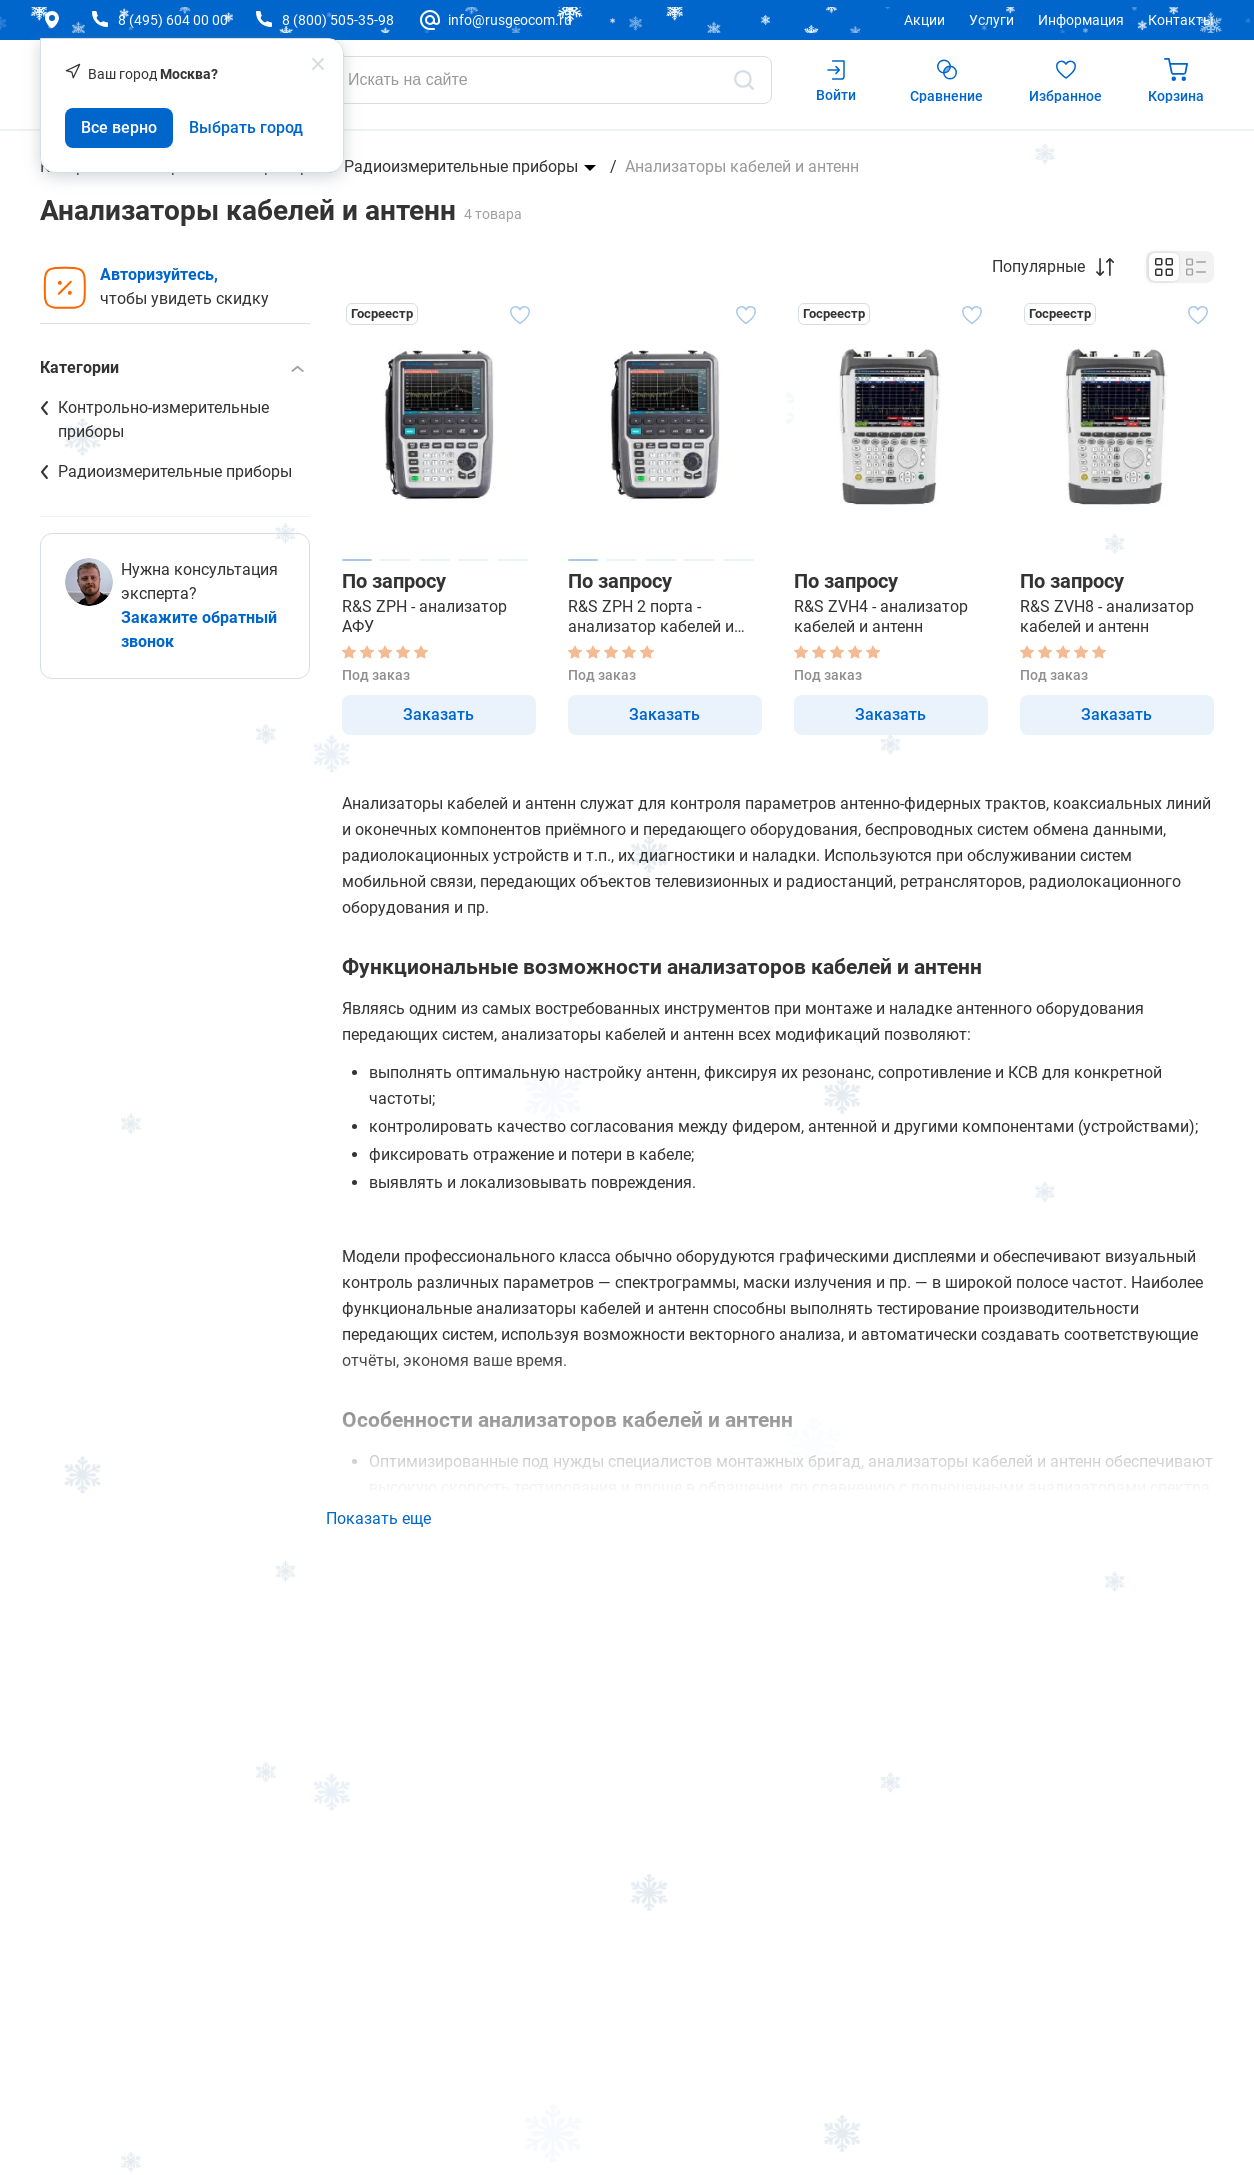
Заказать (438, 714)
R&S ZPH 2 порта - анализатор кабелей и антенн (651, 617)
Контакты (1181, 20)
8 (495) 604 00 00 (173, 20)
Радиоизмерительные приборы (461, 166)
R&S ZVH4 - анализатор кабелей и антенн (881, 616)
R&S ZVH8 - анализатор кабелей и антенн (1107, 616)
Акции (924, 20)
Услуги (991, 20)
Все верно (119, 127)
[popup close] (318, 64)
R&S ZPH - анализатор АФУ (424, 616)
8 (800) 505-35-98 (338, 20)
